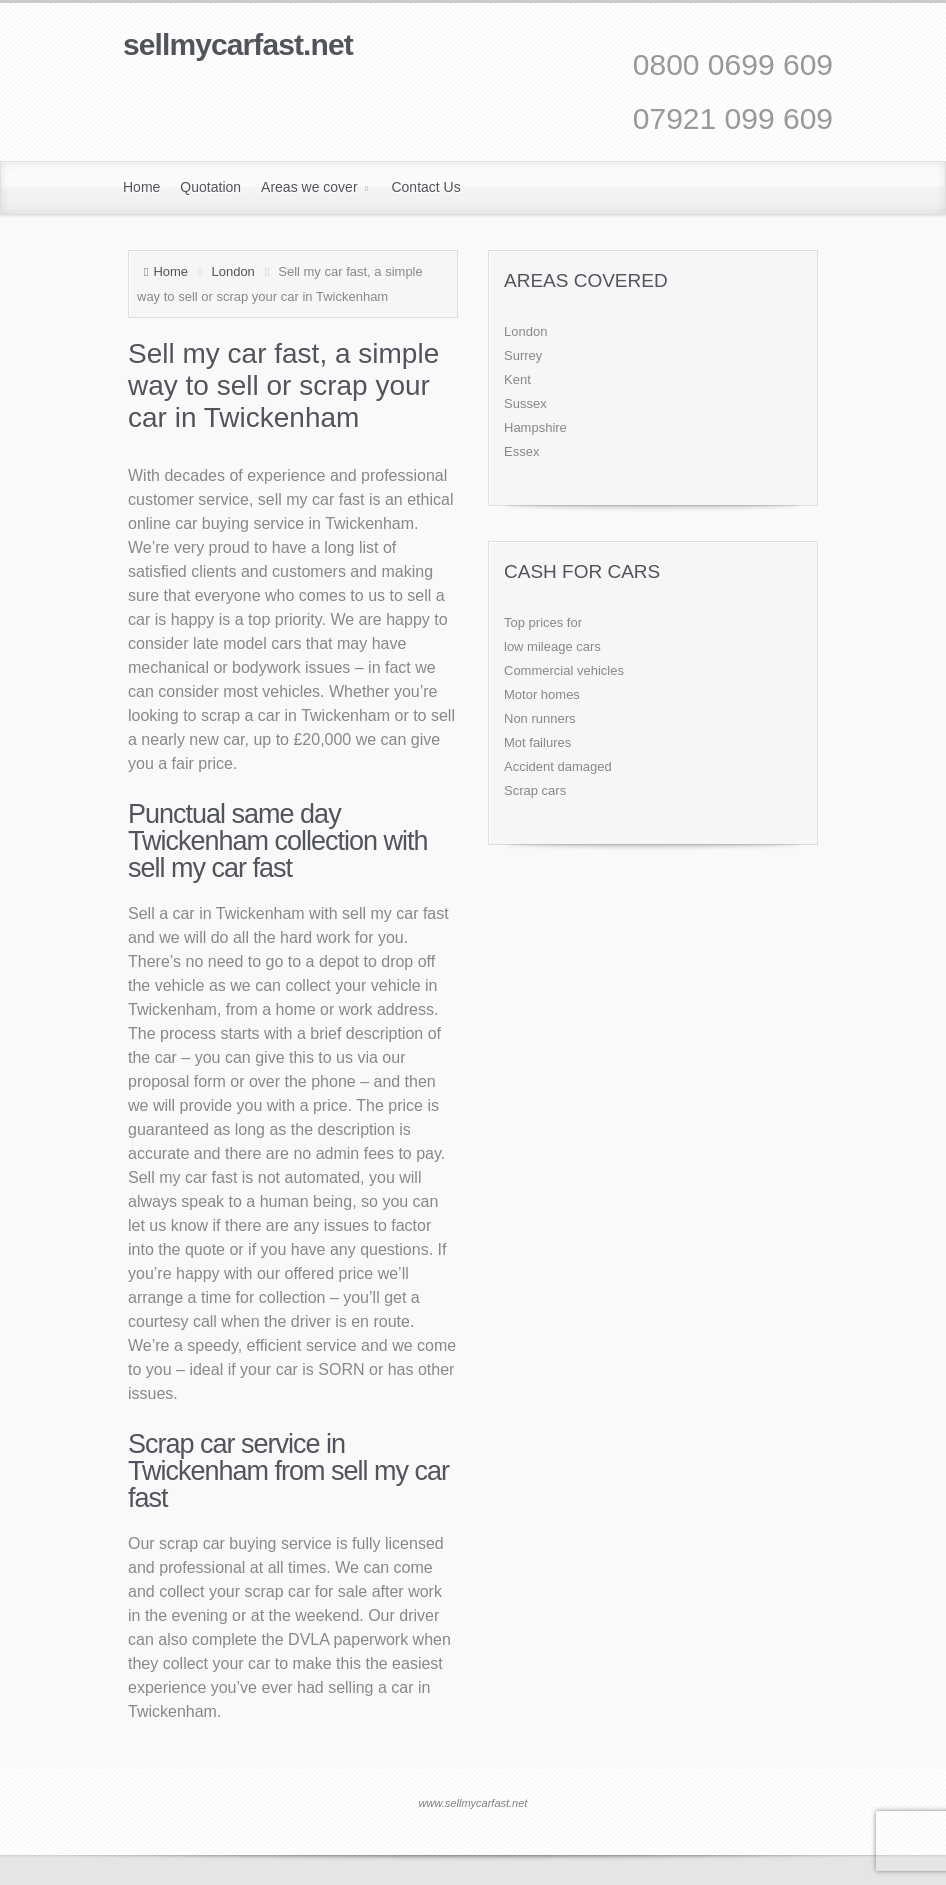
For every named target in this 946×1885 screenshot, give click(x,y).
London (232, 271)
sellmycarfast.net (238, 44)
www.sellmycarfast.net (473, 1803)
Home (170, 271)
